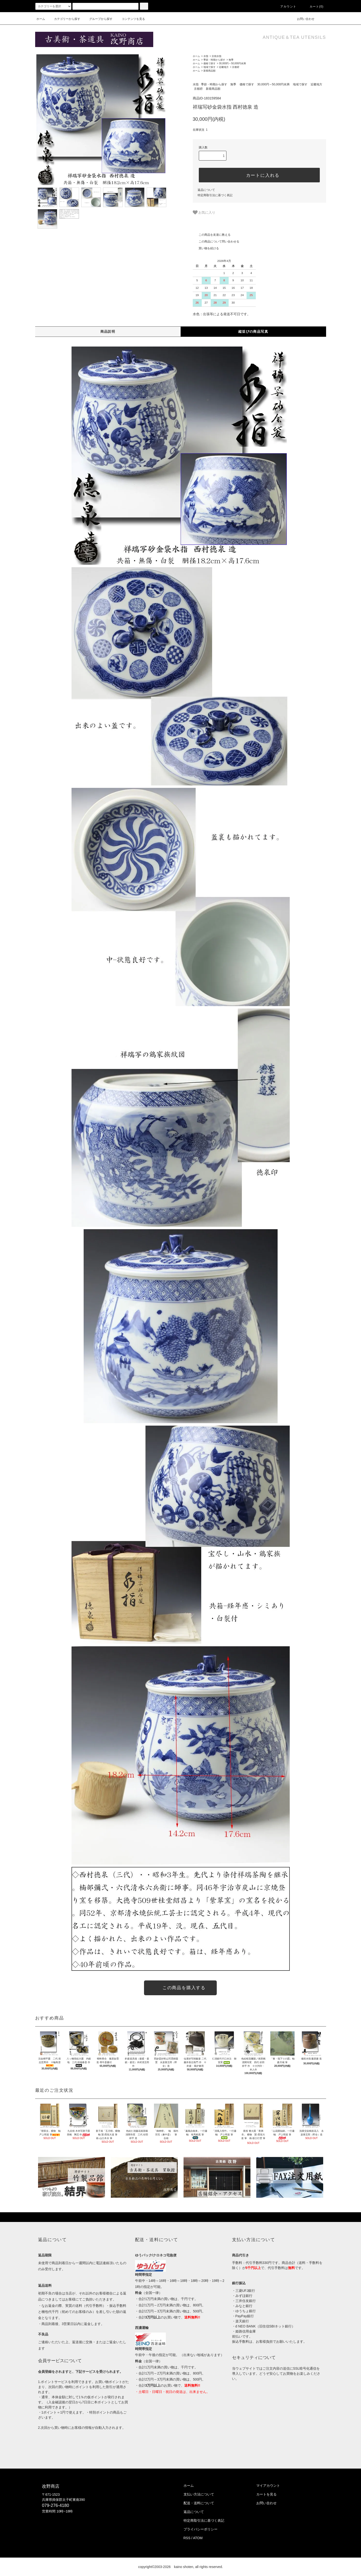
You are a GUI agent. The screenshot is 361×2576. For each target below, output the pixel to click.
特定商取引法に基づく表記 (215, 195)
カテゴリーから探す (64, 19)
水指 (205, 56)
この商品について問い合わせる (216, 241)
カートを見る (266, 2494)
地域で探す (209, 67)
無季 (231, 59)
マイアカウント (268, 2485)
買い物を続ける (206, 248)
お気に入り (204, 212)
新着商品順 (209, 70)
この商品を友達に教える (212, 234)
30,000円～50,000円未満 (232, 63)
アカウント (285, 6)
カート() (314, 6)
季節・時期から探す (214, 59)
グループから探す (97, 19)
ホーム (40, 19)
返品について (206, 190)
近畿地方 (224, 67)
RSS (187, 2538)
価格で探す (209, 63)
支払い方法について (199, 2494)
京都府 (235, 67)
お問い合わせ (302, 19)
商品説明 (107, 331)
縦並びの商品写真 (253, 331)
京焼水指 (216, 56)
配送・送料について (199, 2503)
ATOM (197, 2538)
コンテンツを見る (130, 19)
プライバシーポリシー (200, 2529)
